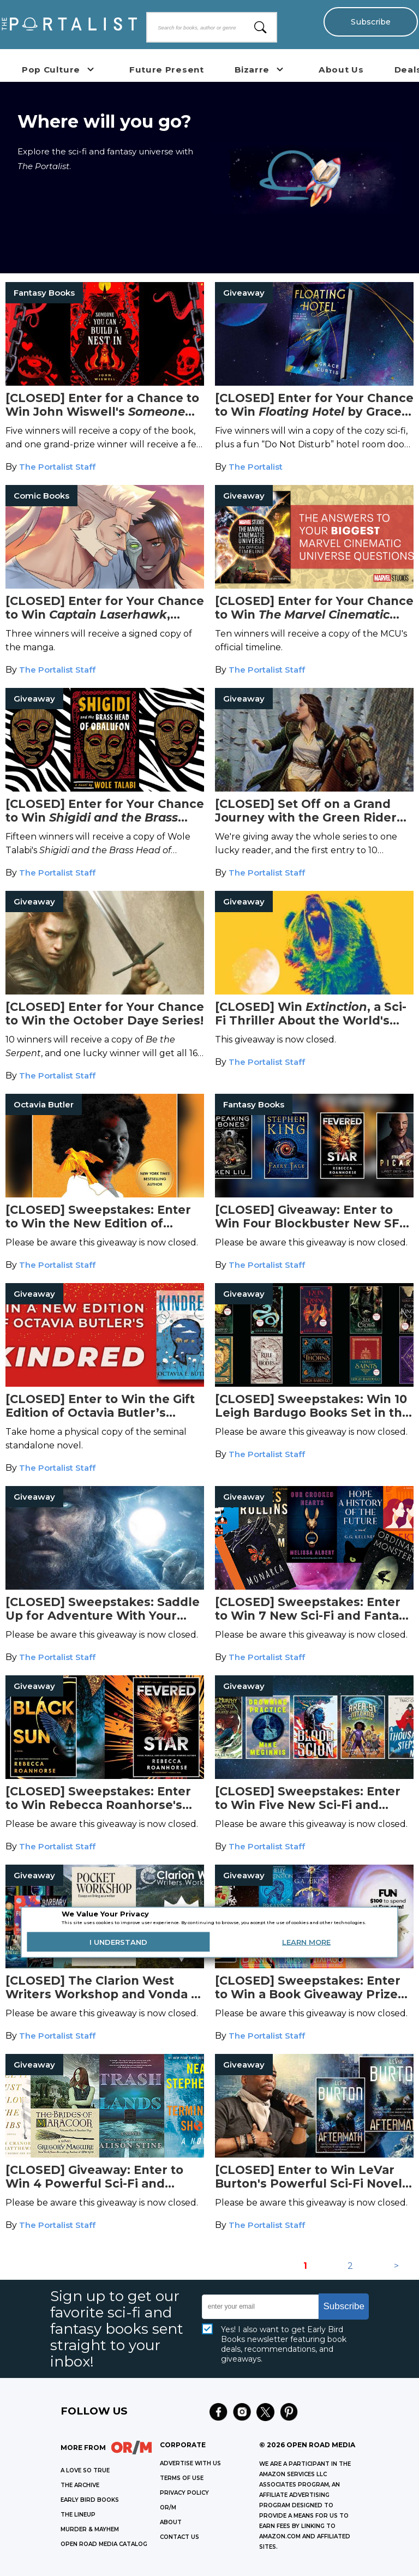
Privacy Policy (184, 2492)
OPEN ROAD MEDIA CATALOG (104, 2544)
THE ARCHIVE (80, 2485)
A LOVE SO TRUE (85, 2470)
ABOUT (171, 2522)
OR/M (168, 2507)
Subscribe (370, 22)
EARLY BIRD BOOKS (90, 2499)
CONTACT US (179, 2537)
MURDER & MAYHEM (90, 2529)
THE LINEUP (78, 2514)
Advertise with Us (190, 2463)
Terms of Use (181, 2478)
